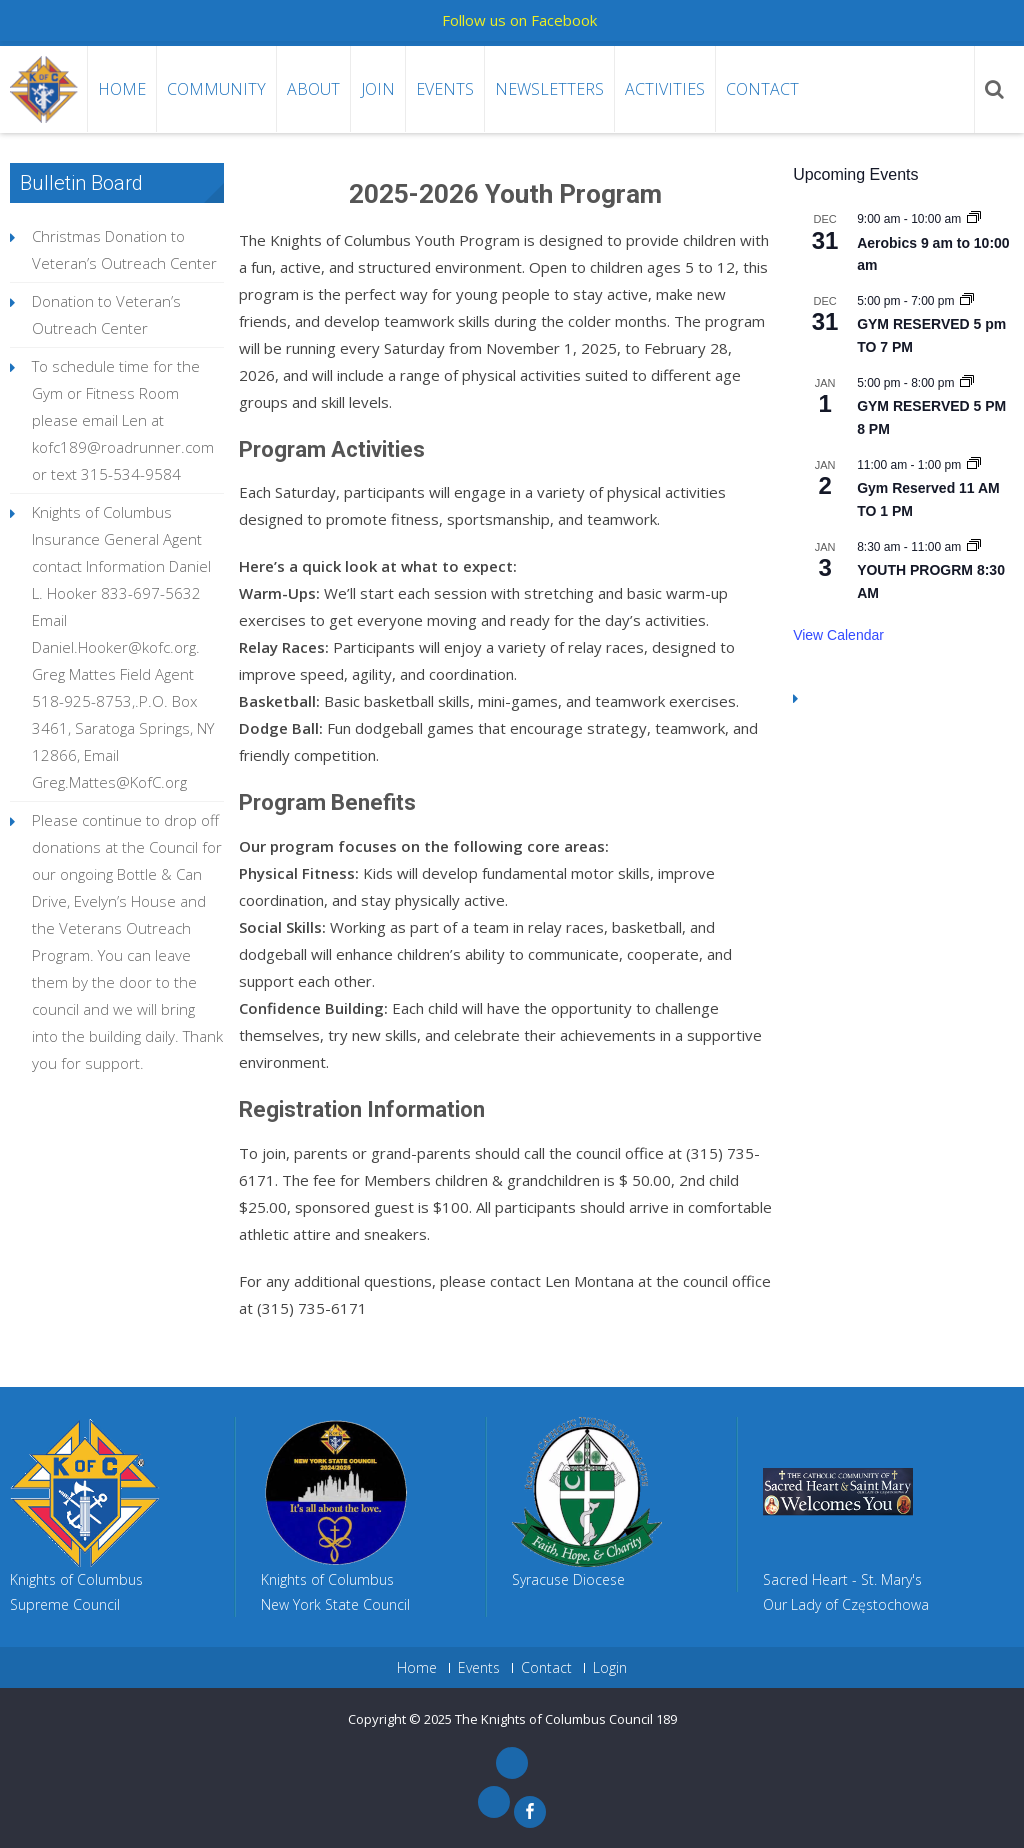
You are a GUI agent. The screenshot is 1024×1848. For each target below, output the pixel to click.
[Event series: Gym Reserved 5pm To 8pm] (974, 465)
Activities (665, 89)
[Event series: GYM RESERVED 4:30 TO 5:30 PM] (967, 301)
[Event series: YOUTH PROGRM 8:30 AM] (974, 547)
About (313, 89)
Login (610, 1668)
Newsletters (549, 89)
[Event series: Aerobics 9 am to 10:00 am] (974, 219)
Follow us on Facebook (519, 20)
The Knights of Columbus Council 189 (566, 1719)
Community (216, 89)
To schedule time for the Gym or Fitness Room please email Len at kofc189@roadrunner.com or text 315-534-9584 (123, 420)
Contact (762, 89)
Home (122, 89)
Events (445, 89)
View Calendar (838, 635)
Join (378, 89)
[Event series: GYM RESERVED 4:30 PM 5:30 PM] (967, 383)
